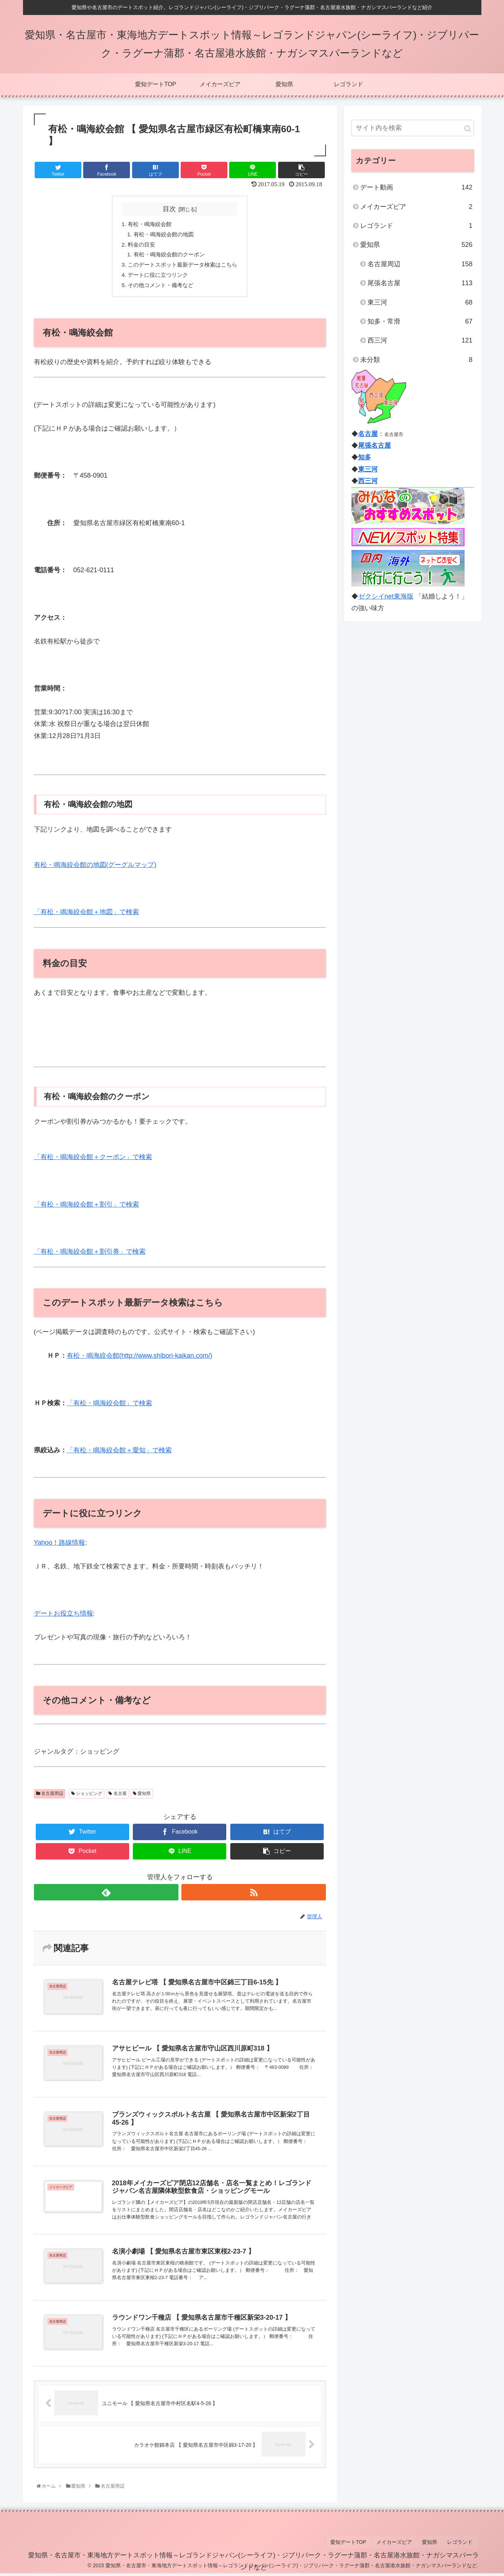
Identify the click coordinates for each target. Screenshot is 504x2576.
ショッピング (86, 1797)
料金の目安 (139, 245)
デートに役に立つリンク (156, 277)
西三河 (420, 340)
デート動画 (416, 187)
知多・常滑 (420, 321)
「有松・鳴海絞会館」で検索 (109, 1406)
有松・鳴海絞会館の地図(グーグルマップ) (95, 868)
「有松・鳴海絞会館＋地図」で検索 (86, 915)
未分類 (416, 360)
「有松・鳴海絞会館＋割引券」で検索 (90, 1255)
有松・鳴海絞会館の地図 (162, 235)
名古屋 (117, 1797)
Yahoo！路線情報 (59, 1546)
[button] (467, 129)
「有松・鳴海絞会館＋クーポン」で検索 (93, 1160)
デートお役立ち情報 (63, 1617)
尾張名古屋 (420, 283)
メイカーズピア (416, 207)
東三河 (420, 302)
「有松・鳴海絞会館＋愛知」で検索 (119, 1453)
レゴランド (416, 226)
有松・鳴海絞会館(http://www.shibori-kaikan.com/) (139, 1359)
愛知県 (142, 1797)
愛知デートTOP (357, 2546)
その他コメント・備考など (159, 288)
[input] (412, 128)
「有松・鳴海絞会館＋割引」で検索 (86, 1207)
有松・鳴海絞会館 (147, 224)
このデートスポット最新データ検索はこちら (182, 267)
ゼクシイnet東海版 (385, 596)
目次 (169, 209)
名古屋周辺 (49, 1797)
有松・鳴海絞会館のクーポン (168, 256)
